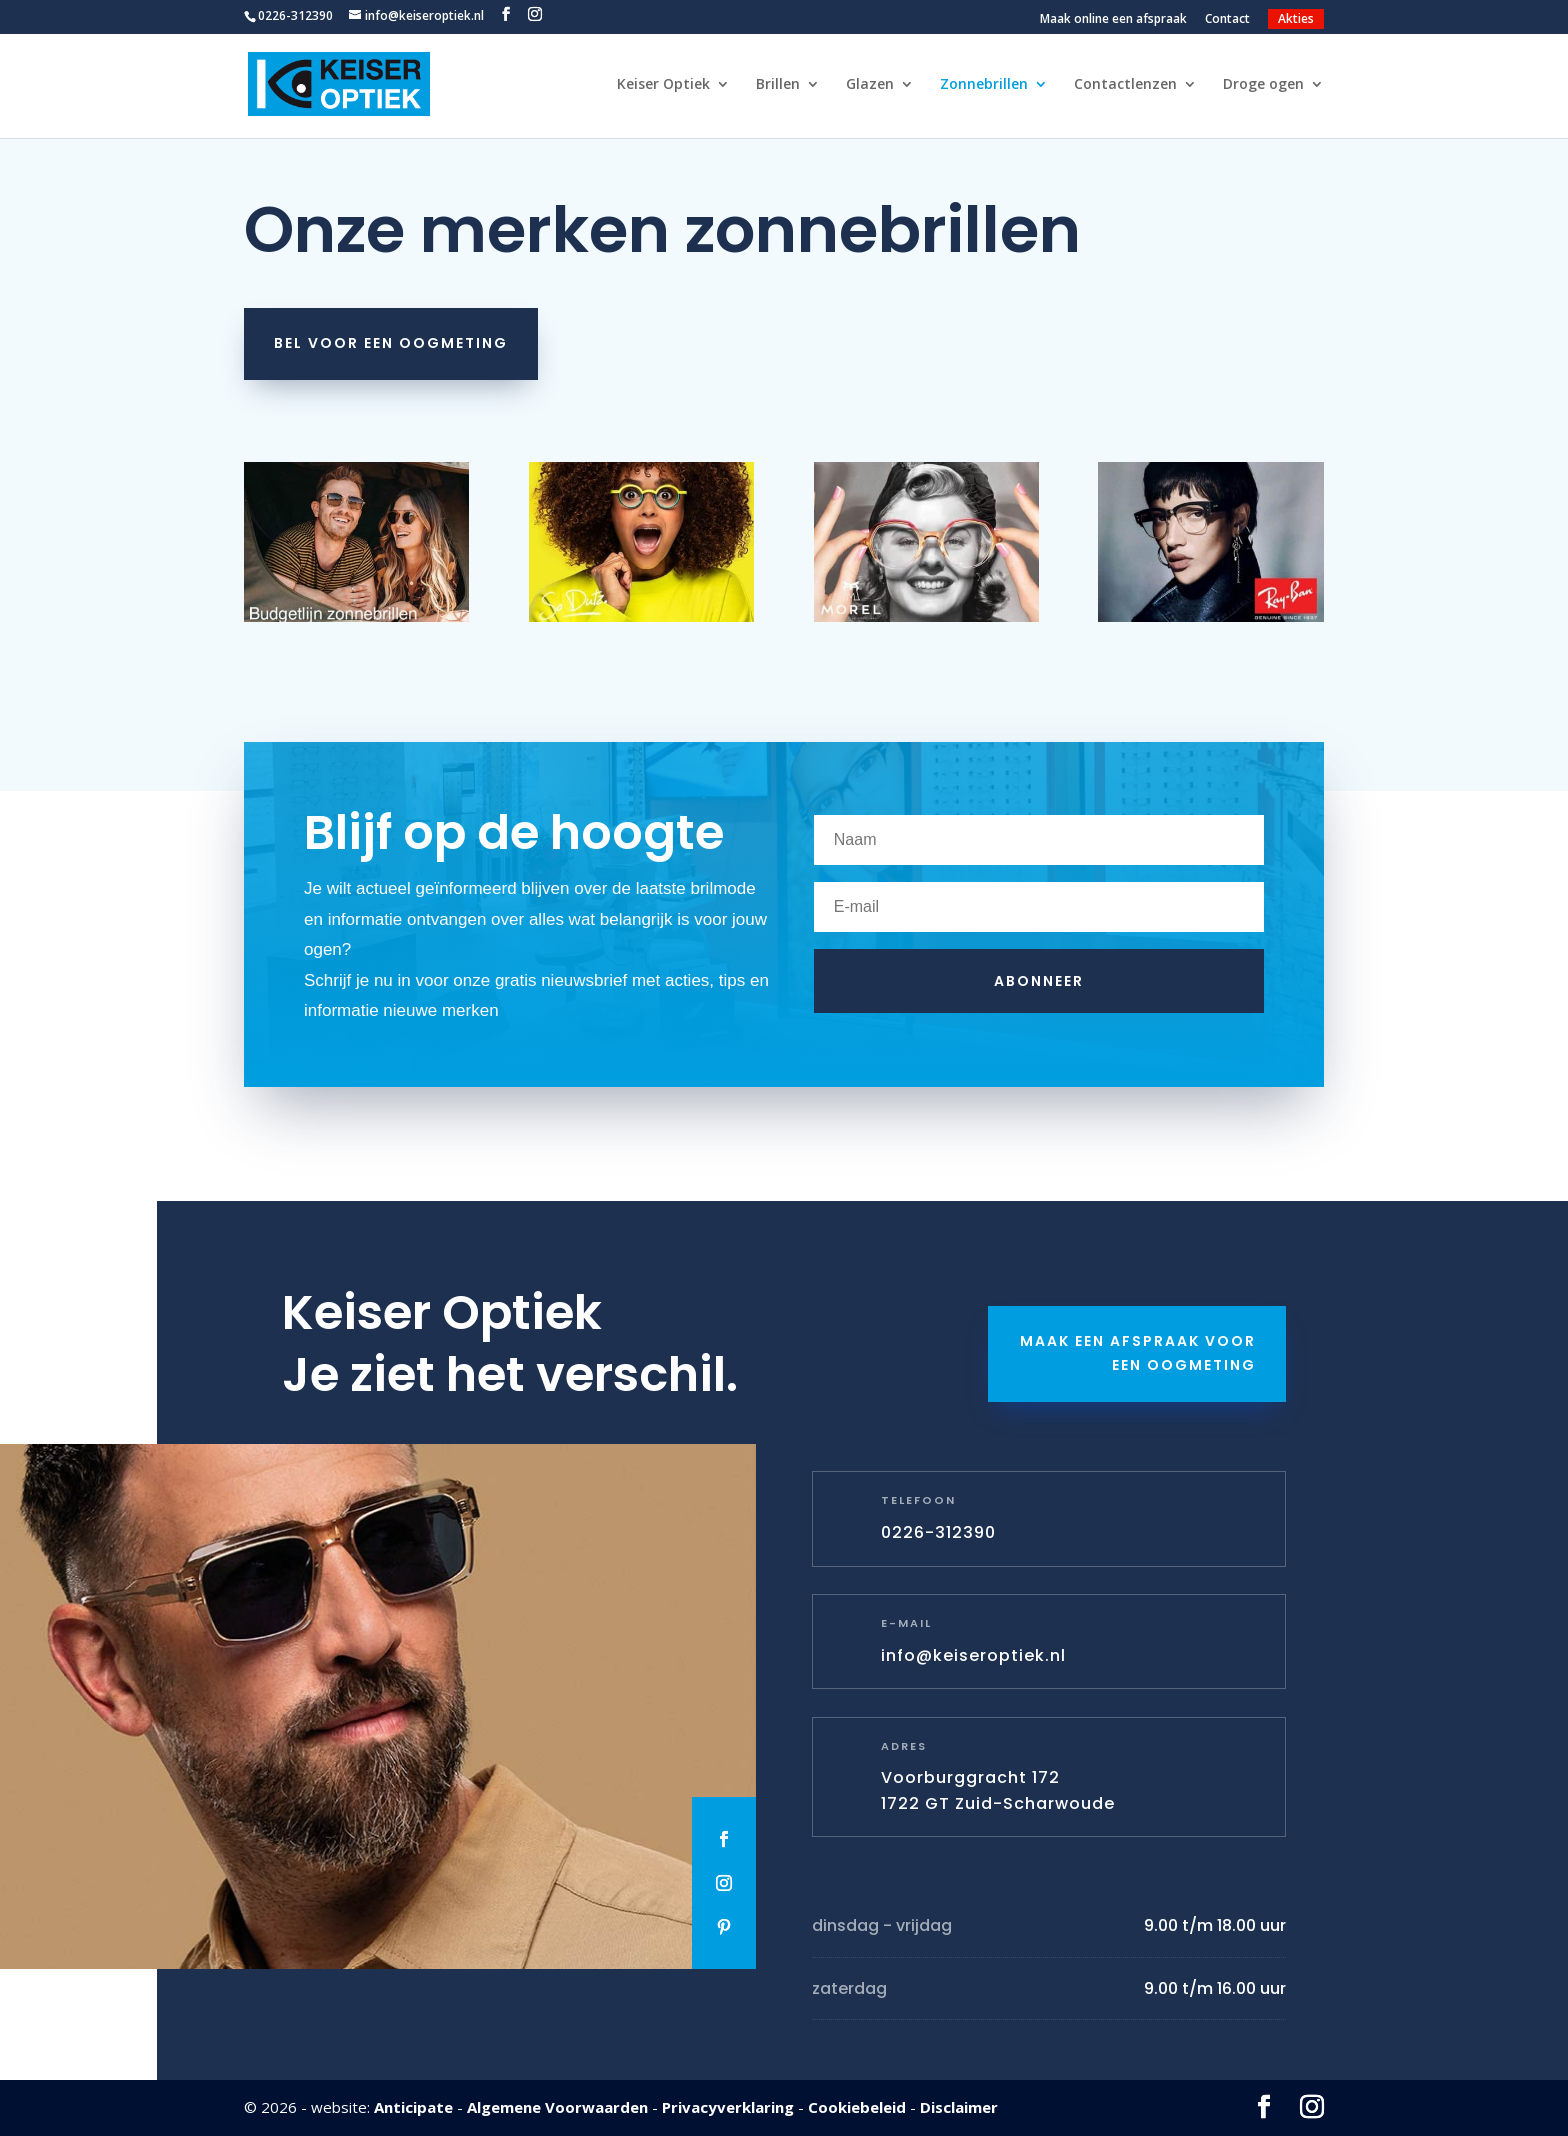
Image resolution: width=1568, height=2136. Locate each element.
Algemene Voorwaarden (557, 2107)
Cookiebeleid (857, 2107)
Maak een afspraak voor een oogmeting (1138, 1353)
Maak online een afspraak (1113, 20)
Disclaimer (959, 2107)
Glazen (870, 85)
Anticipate (413, 2107)
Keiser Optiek (663, 85)
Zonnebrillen (984, 85)
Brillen (778, 85)
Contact (1227, 20)
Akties (1296, 18)
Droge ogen (1263, 85)
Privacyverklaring (728, 2107)
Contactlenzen (1125, 85)
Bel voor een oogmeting (391, 343)
